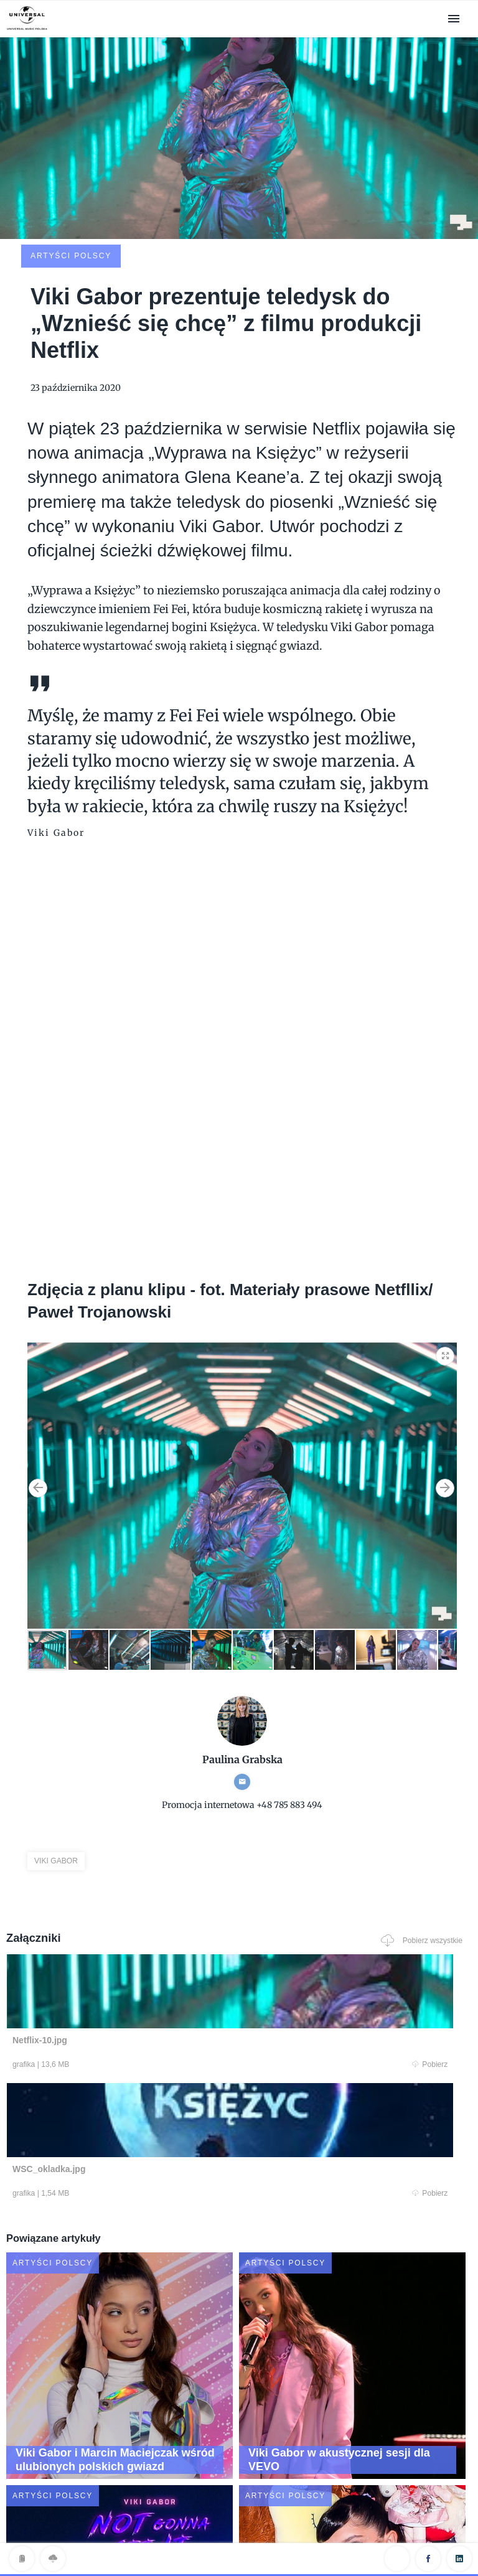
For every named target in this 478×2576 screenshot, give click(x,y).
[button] (446, 1264)
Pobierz (129, 1977)
